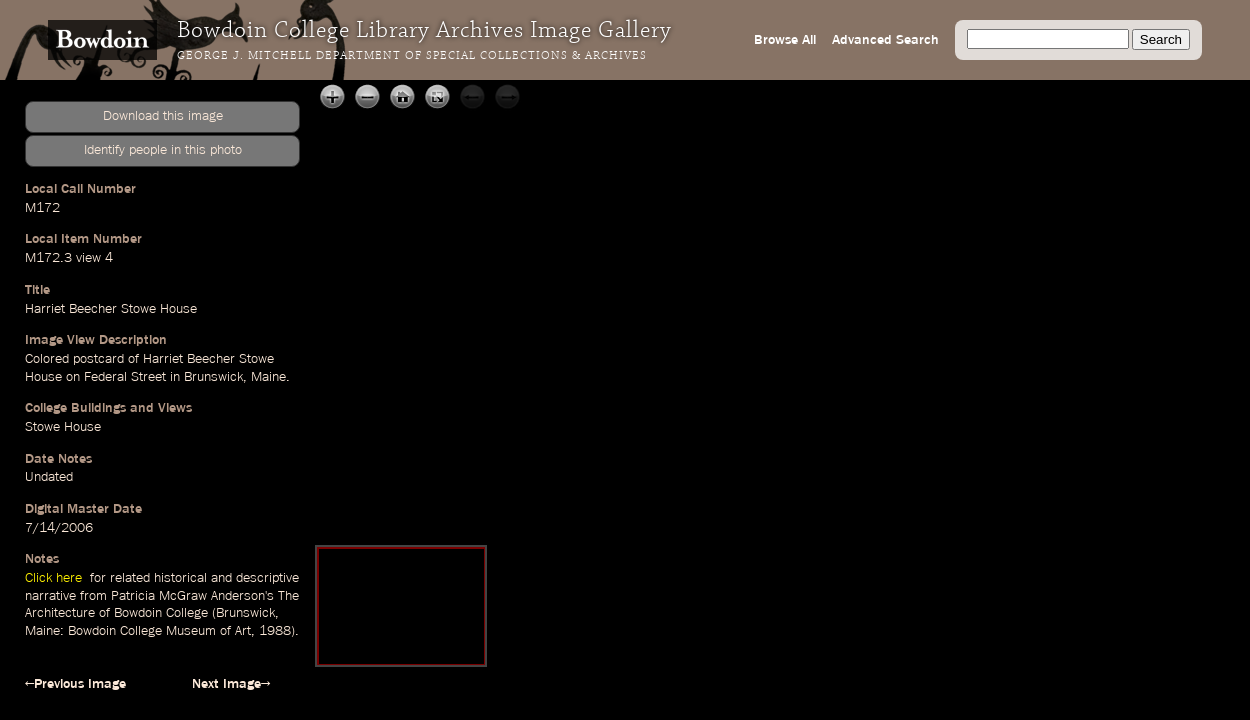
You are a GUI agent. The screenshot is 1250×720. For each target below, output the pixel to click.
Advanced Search (885, 40)
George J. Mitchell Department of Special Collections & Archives (412, 56)
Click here (55, 578)
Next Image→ (231, 684)
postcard (98, 359)
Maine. (270, 377)
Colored (47, 359)
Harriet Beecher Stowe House (111, 309)
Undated (49, 477)
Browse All (785, 40)
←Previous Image (75, 684)
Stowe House (63, 427)
